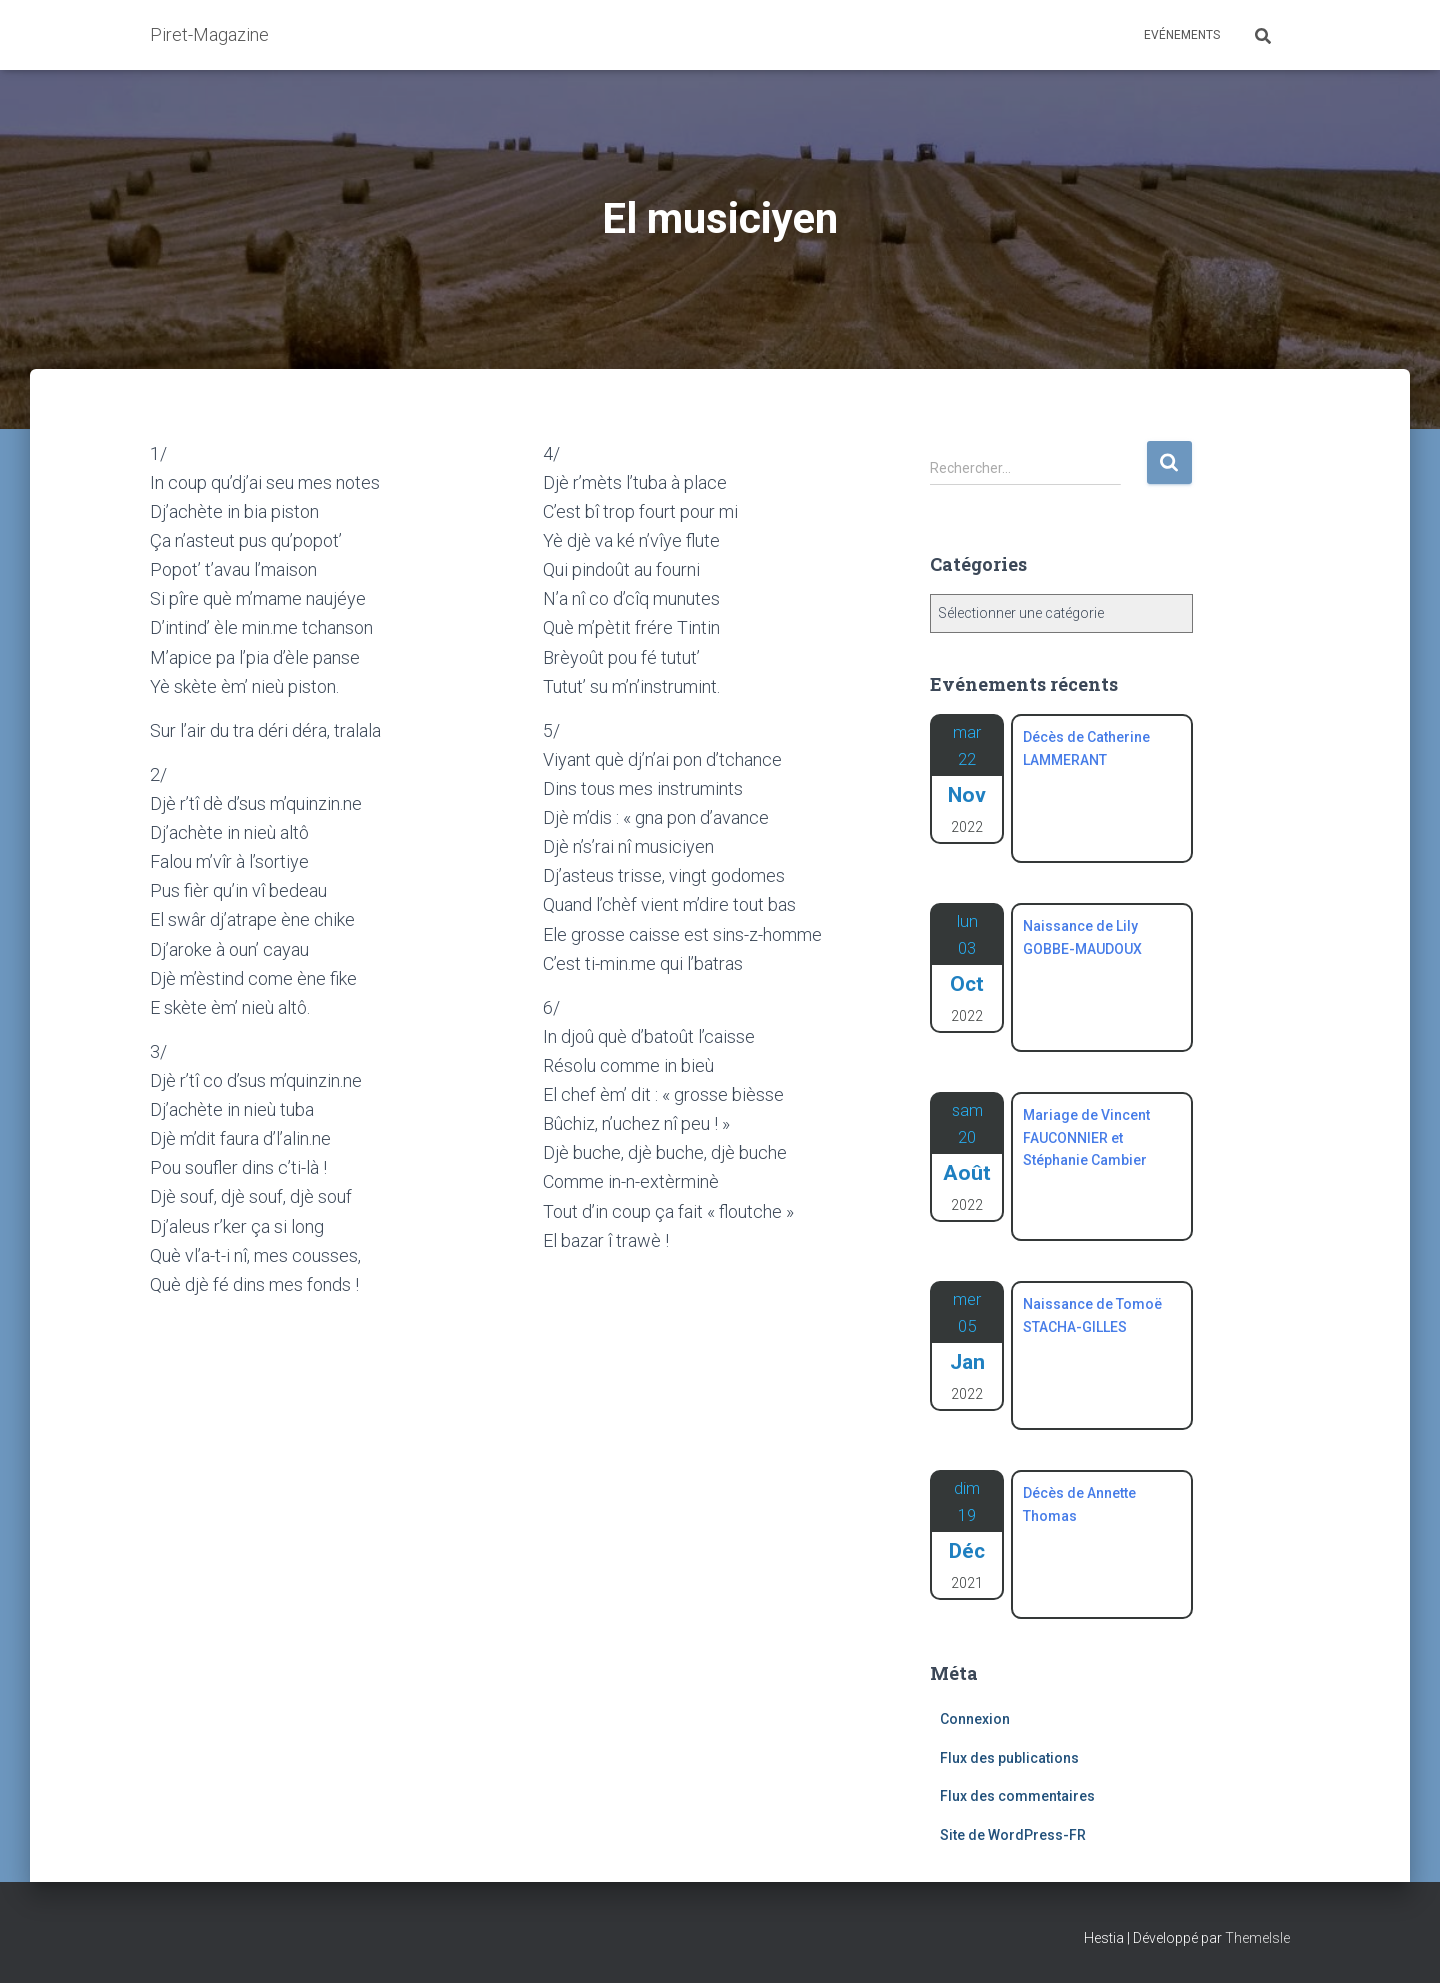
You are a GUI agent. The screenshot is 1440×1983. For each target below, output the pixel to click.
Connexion (975, 1719)
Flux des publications (1009, 1758)
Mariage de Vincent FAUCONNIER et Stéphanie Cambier (1086, 1137)
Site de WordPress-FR (1013, 1835)
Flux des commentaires (1017, 1796)
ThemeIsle (1257, 1938)
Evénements (1182, 35)
